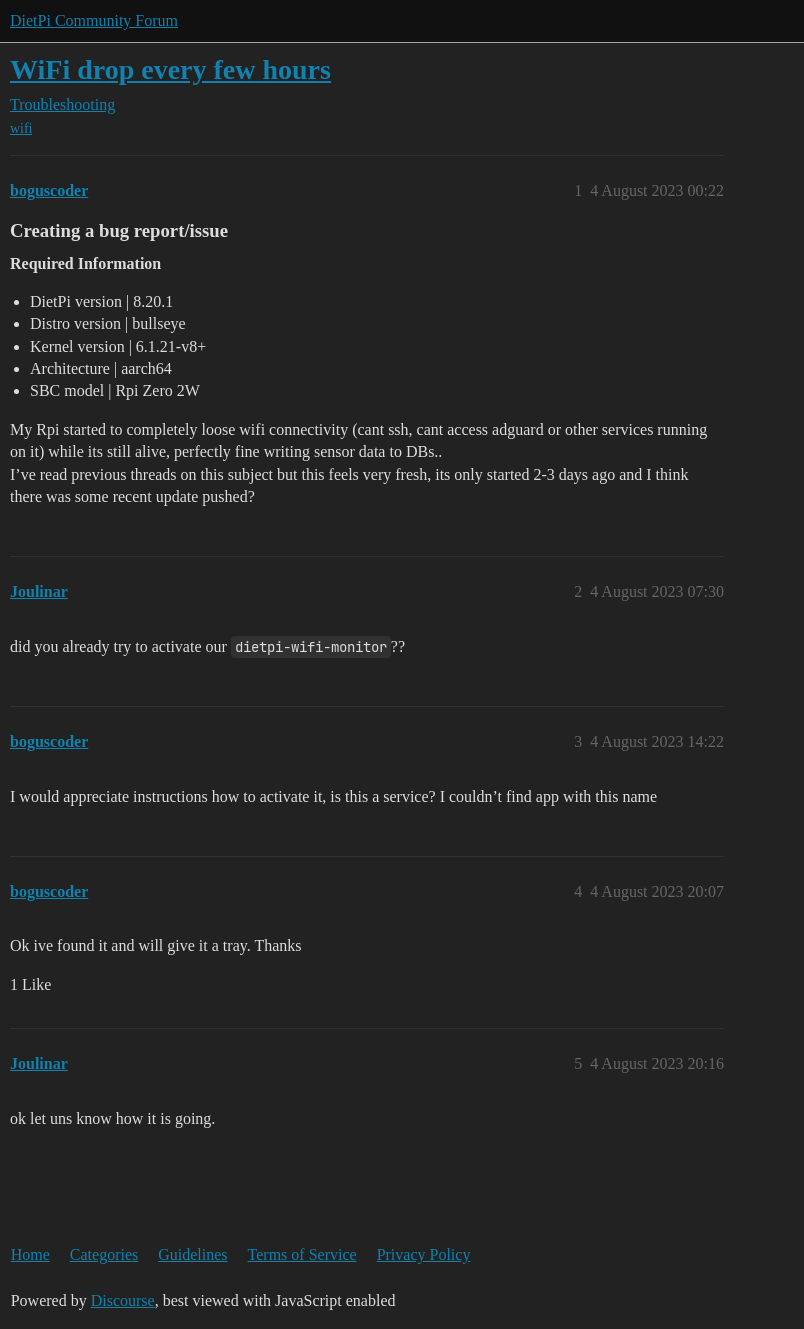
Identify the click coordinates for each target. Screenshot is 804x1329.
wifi (21, 128)
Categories (104, 1254)
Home (30, 1254)
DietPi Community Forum (94, 20)
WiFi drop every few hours (170, 69)
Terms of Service (302, 1254)
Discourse (123, 1300)
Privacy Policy (424, 1254)
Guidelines (192, 1254)
